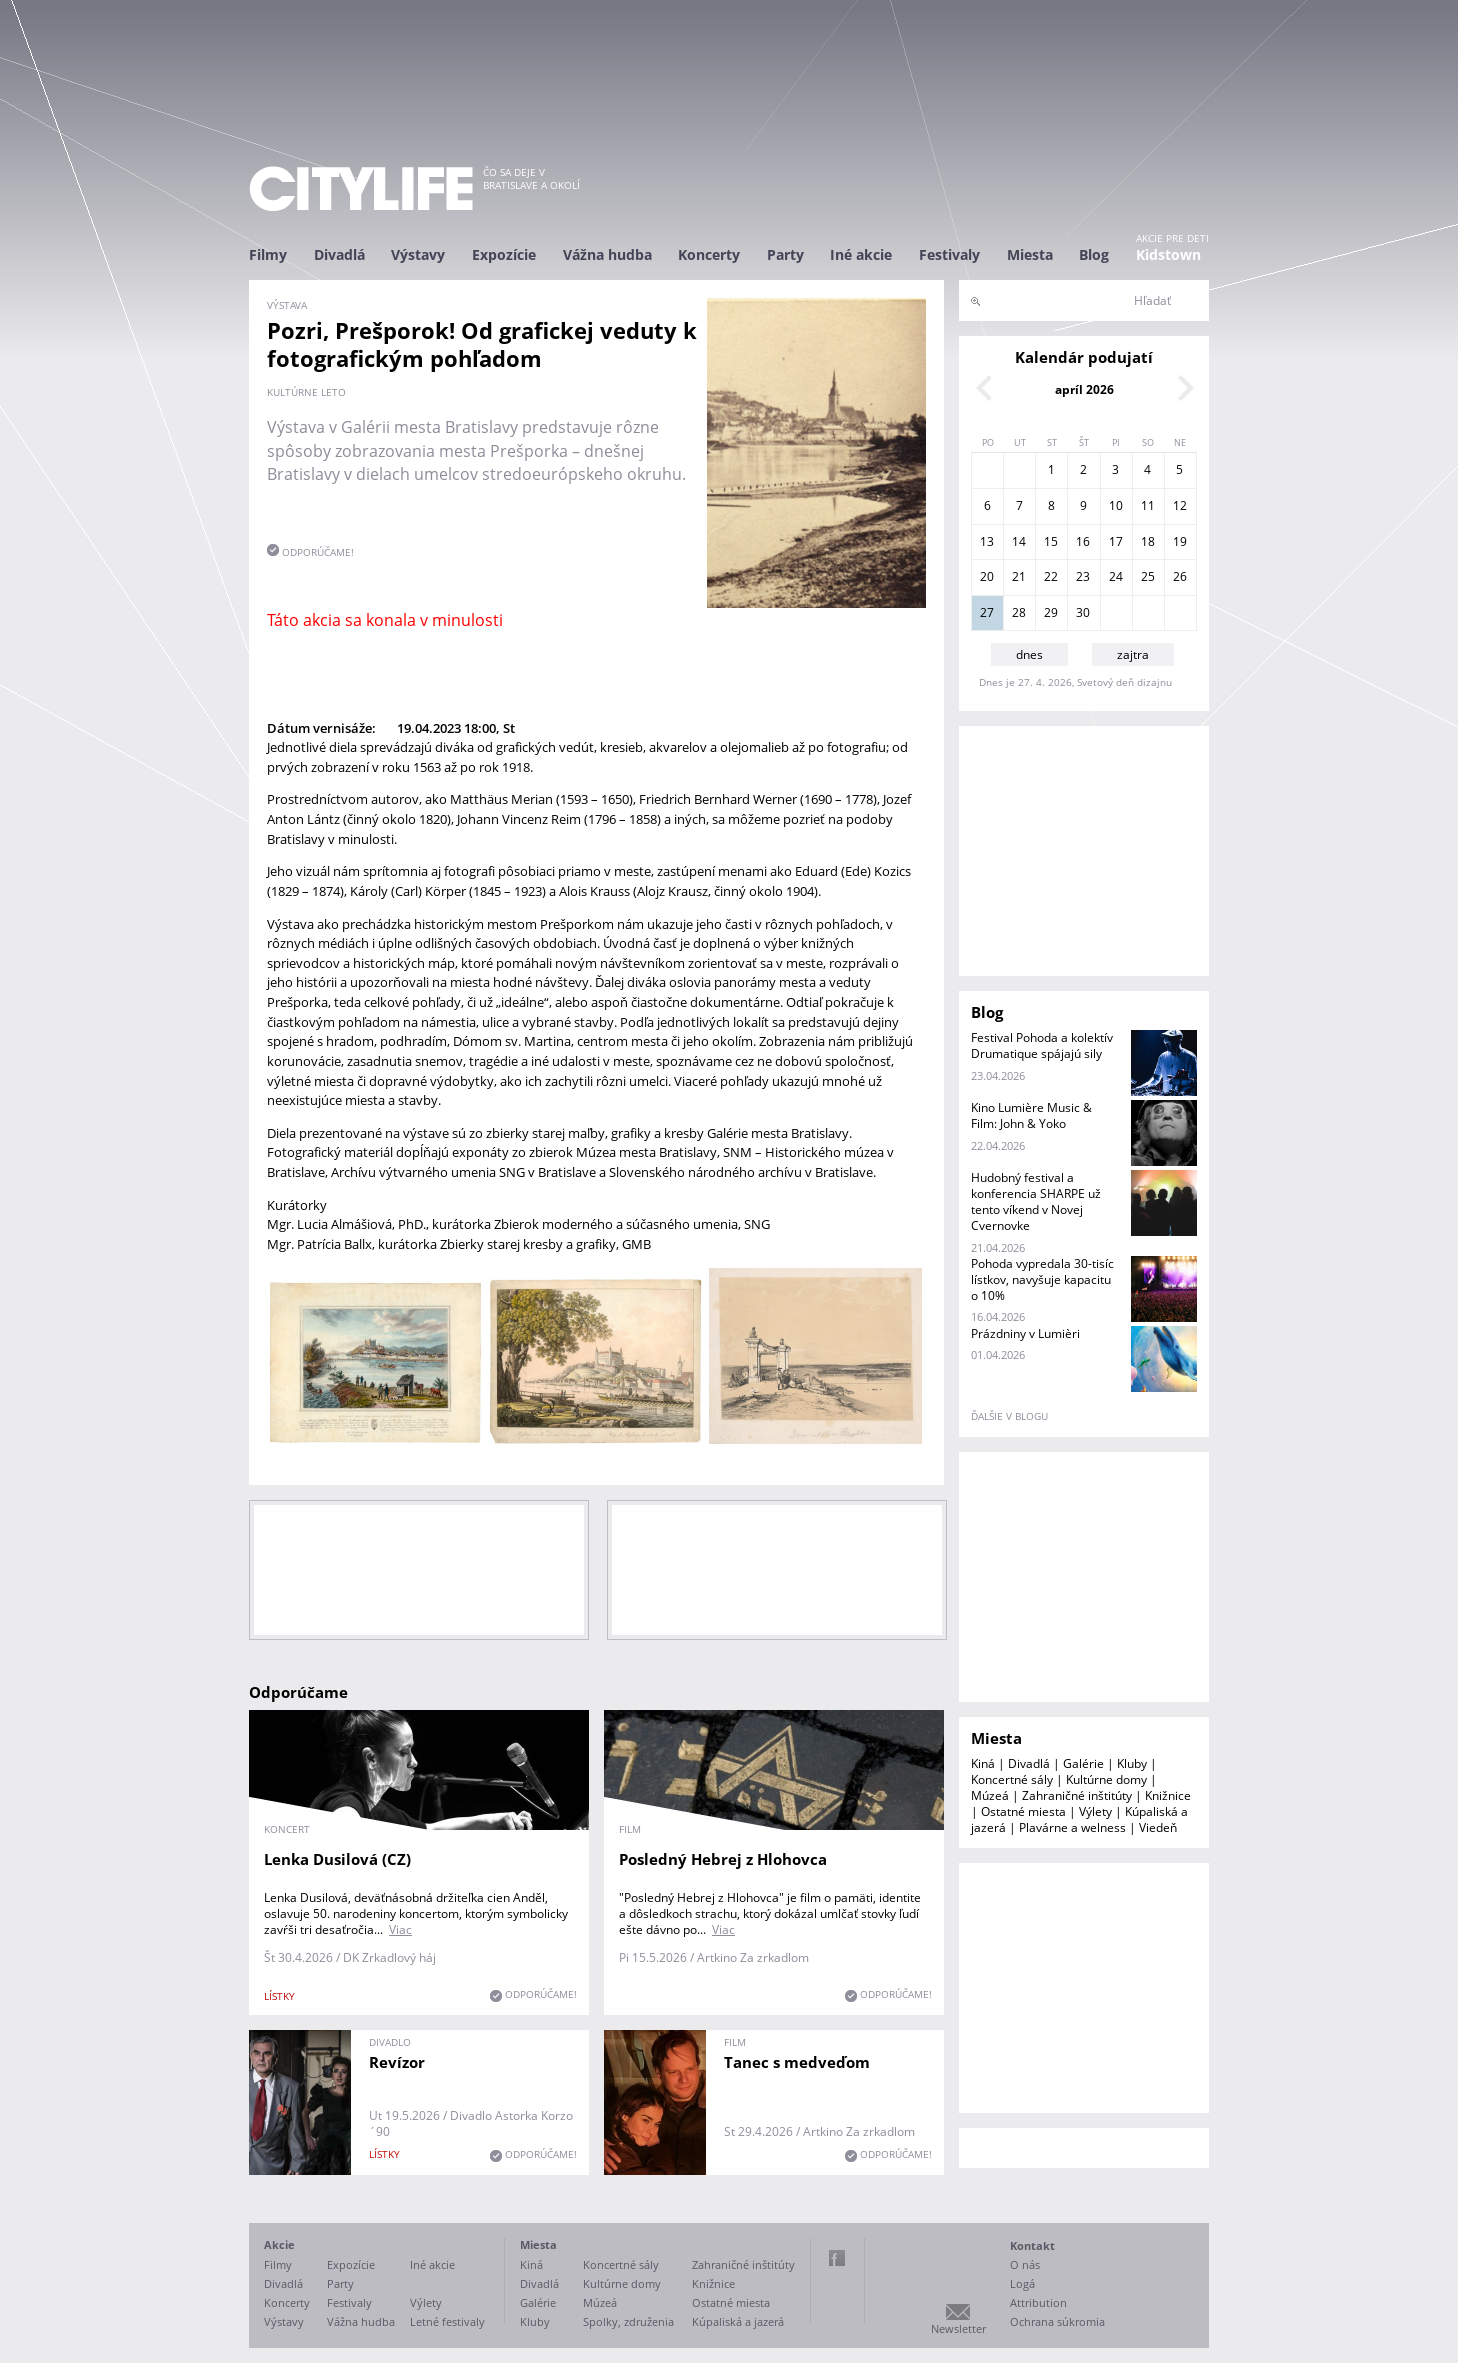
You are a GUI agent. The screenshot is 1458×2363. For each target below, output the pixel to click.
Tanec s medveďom (797, 2062)
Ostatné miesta (1023, 1811)
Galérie (1083, 1763)
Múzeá (990, 1795)
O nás (1025, 2264)
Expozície (504, 254)
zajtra (1133, 654)
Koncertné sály (1012, 1779)
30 (1083, 612)
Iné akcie (861, 254)
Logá (1022, 2283)
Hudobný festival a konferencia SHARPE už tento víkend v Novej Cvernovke (1036, 1201)
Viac (400, 1929)
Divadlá (339, 254)
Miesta (1030, 254)
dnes (1029, 654)
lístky (279, 1996)
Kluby (1132, 1763)
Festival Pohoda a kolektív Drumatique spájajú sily (1042, 1045)
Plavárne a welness (1072, 1827)
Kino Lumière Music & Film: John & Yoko (1031, 1115)
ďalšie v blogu (1009, 1416)
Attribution (1038, 2302)
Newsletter (958, 2328)
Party (785, 254)
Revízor (397, 2062)
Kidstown (1168, 254)
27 (987, 612)
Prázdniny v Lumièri (1025, 1333)
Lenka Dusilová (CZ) (337, 1859)
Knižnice (1168, 1795)
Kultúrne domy (1106, 1779)
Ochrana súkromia (1057, 2321)
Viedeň (1158, 1827)
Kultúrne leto (306, 392)
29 (1051, 612)
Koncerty (709, 254)
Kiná (983, 1763)
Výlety (1095, 1811)
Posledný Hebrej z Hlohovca (723, 1859)
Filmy (268, 254)
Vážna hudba (607, 254)
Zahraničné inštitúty (1077, 1795)
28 (1019, 612)
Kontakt (1032, 2245)
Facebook (837, 2258)
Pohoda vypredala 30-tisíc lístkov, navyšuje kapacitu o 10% (1042, 1279)
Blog (1094, 254)
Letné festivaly (447, 2321)
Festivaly (949, 254)
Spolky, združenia (628, 2321)
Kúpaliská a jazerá (738, 2321)
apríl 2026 (1084, 389)
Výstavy (418, 254)
